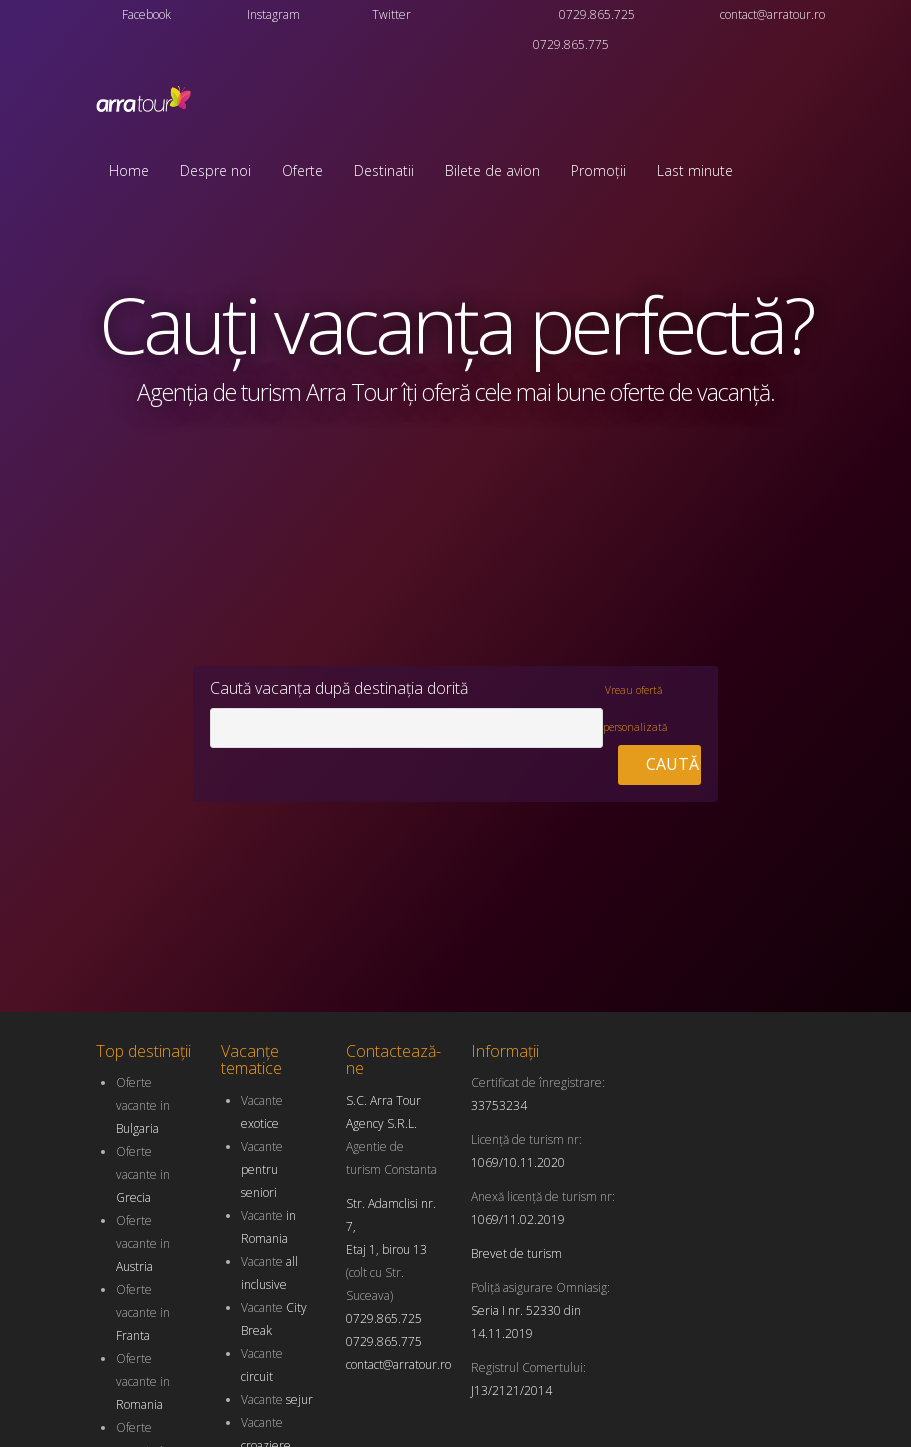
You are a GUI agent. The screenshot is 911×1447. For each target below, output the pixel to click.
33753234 (499, 1105)
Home (129, 170)
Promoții (598, 170)
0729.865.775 (571, 44)
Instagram (273, 14)
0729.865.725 (597, 14)
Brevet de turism (516, 1253)
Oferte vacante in (143, 1105)
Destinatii (384, 170)
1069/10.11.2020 (518, 1162)
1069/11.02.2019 (518, 1219)
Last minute (695, 170)
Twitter (391, 14)
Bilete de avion (492, 170)
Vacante (262, 1169)
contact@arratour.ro (772, 14)
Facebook (146, 14)
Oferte (302, 170)
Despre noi (215, 170)
